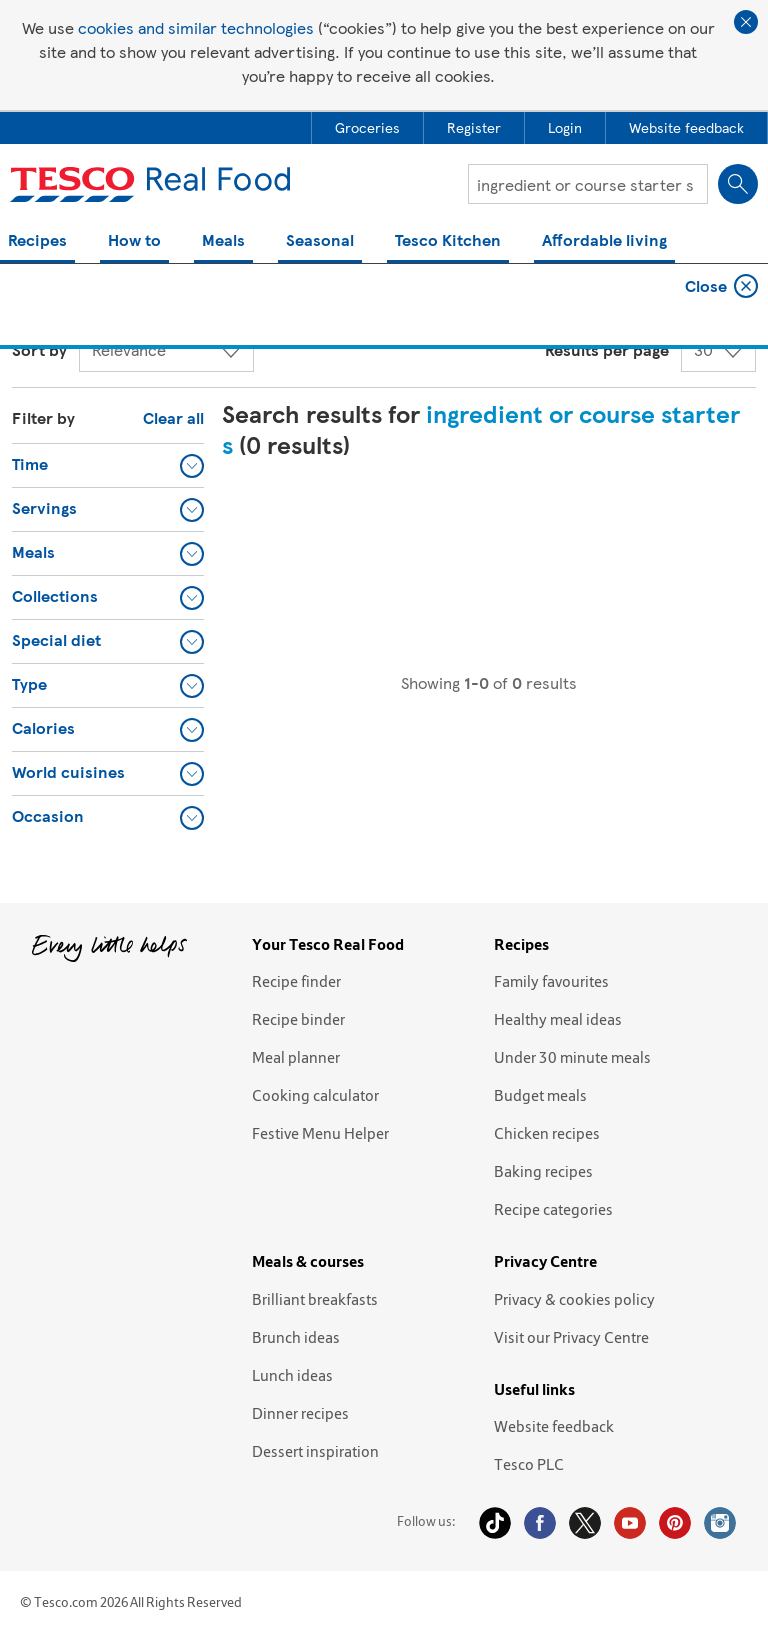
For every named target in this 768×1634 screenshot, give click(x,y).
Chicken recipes (547, 1133)
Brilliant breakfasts (315, 1299)
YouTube (630, 1523)
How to (134, 241)
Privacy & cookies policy (574, 1299)
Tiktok (495, 1523)
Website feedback (554, 1426)
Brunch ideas (296, 1337)
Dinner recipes (300, 1413)
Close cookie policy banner (746, 22)
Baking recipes (543, 1171)
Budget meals (540, 1095)
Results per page (607, 349)
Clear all (173, 417)
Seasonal (320, 241)
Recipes (37, 241)
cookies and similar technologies (196, 27)
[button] (108, 465)
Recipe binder (298, 1019)
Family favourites (551, 981)
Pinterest (675, 1523)
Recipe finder (296, 981)
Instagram (720, 1523)
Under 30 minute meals (572, 1057)
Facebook (540, 1523)
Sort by (39, 349)
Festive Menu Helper (320, 1133)
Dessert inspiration (315, 1451)
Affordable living (604, 241)
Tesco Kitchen (448, 241)
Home (30, 294)
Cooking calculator (315, 1095)
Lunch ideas (292, 1375)
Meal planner (296, 1057)
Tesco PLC (529, 1464)
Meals (223, 241)
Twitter (585, 1523)
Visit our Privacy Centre (571, 1337)
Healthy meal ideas (558, 1019)
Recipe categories (553, 1209)
